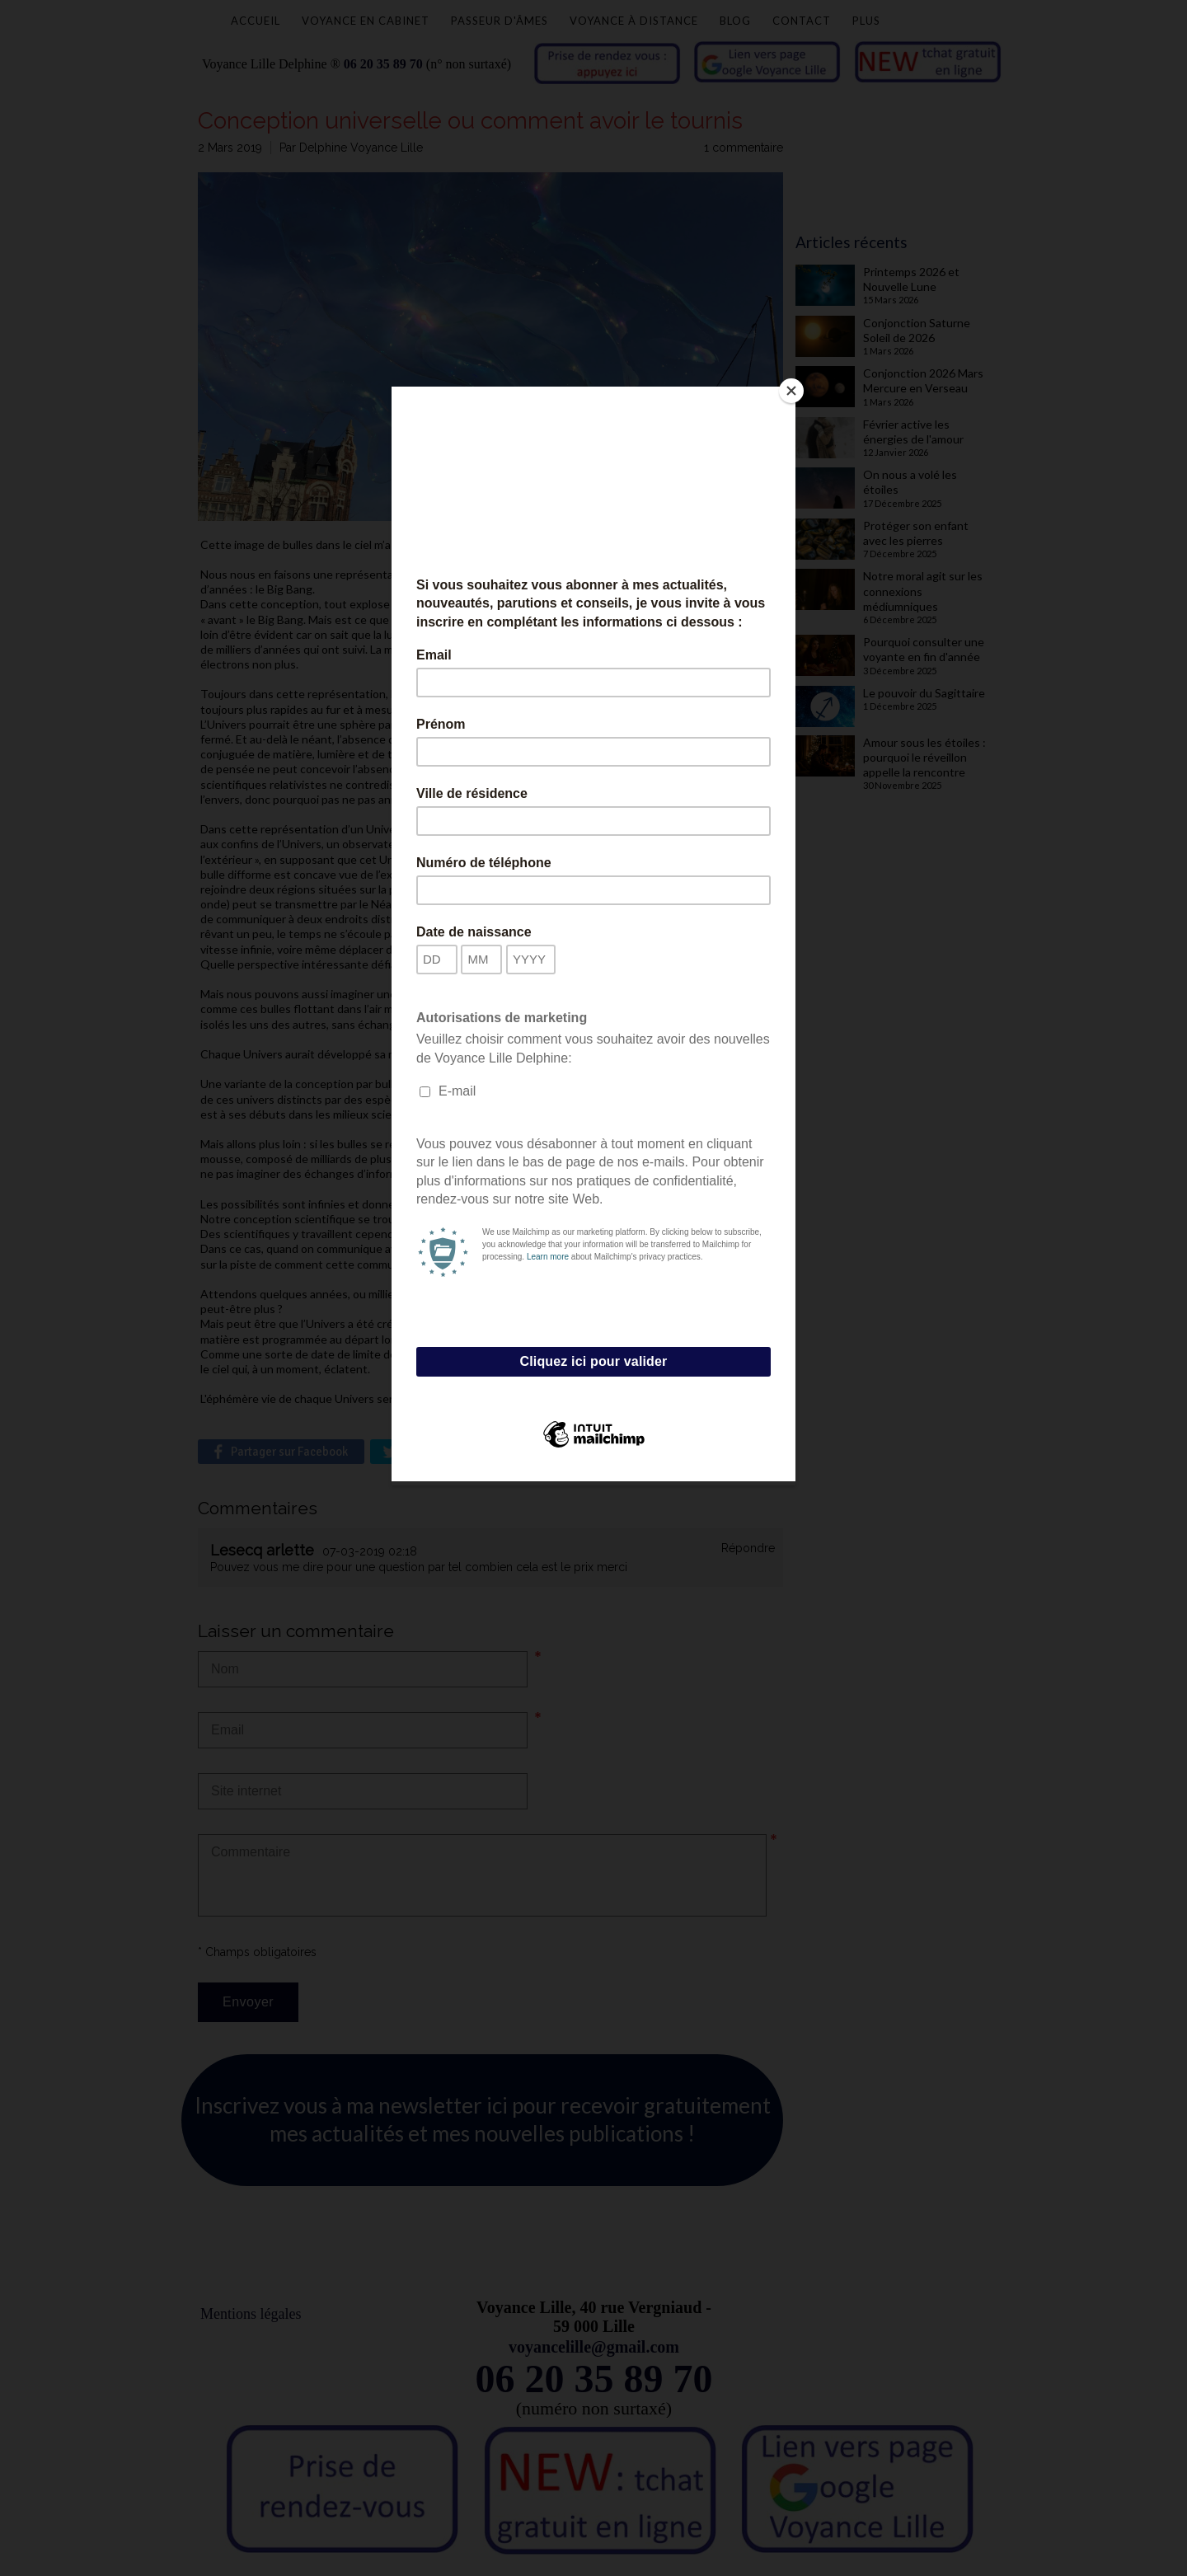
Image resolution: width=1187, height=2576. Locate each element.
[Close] (791, 390)
